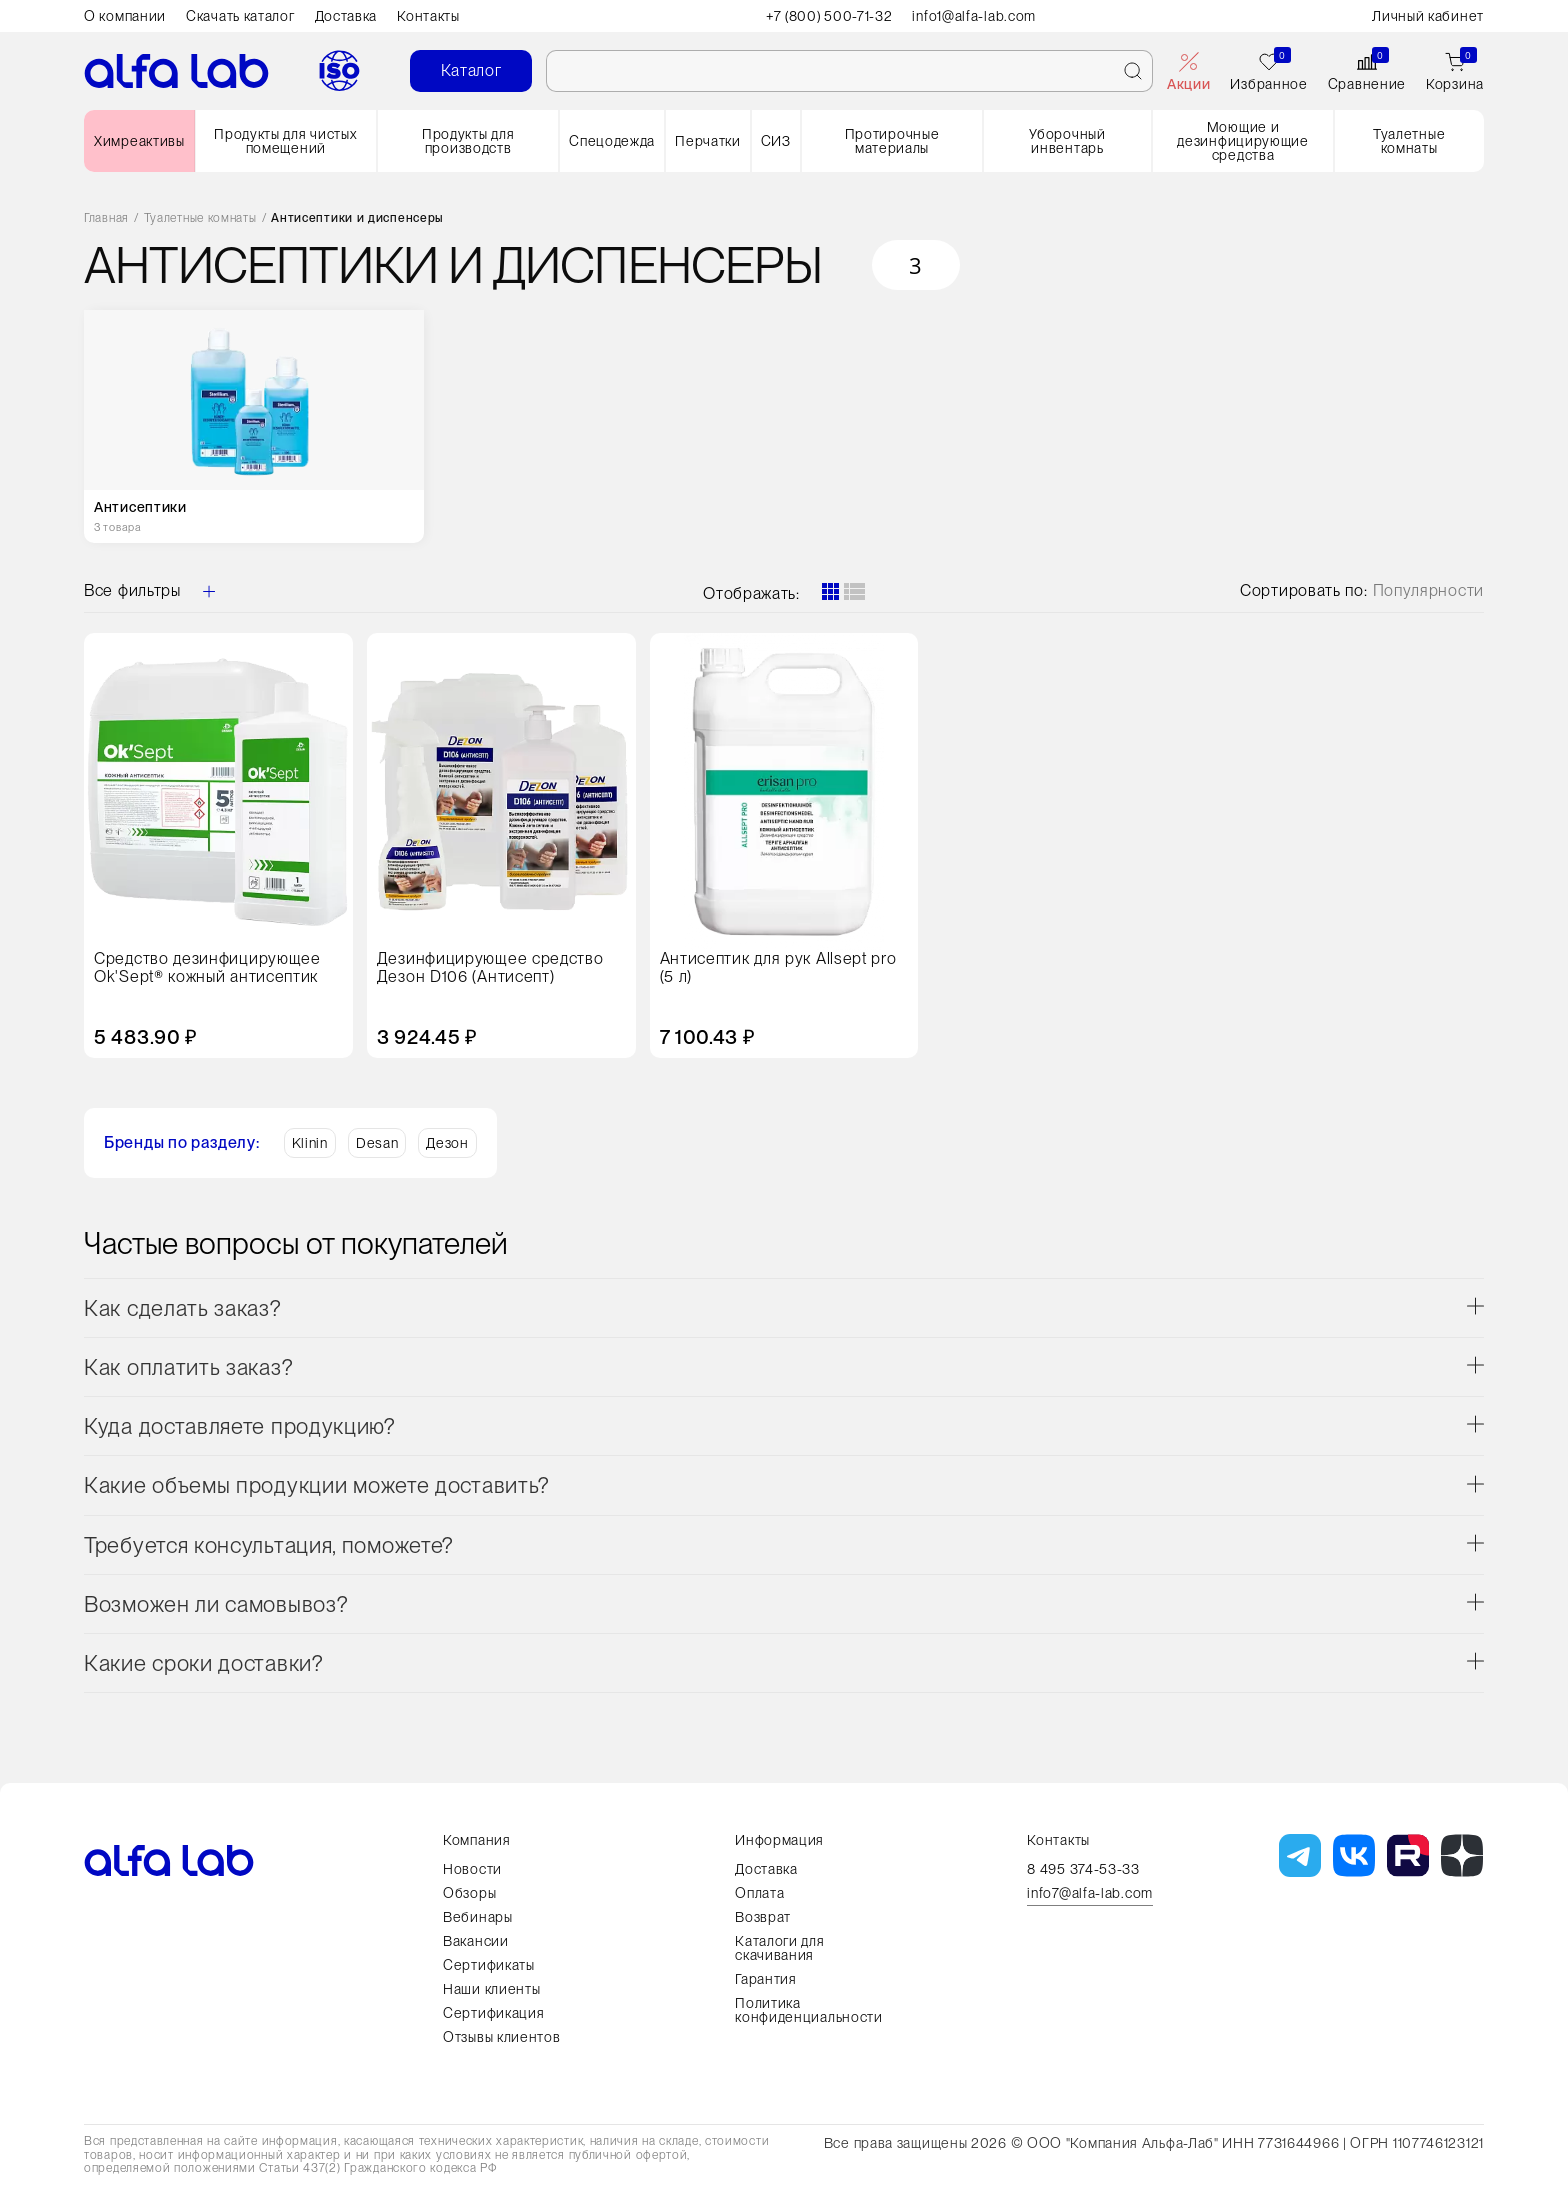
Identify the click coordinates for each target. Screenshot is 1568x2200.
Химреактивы (139, 141)
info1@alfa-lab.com (975, 16)
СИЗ (776, 141)
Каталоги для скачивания (779, 1948)
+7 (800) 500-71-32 (829, 16)
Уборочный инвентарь (1067, 141)
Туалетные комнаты (1409, 141)
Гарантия (766, 1979)
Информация (779, 1840)
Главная (106, 218)
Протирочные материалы (892, 141)
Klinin (310, 1143)
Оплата (759, 1893)
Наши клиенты (491, 1989)
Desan (377, 1143)
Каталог (471, 70)
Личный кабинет (1428, 16)
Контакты (428, 16)
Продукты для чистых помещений (285, 141)
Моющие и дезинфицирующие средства (1243, 141)
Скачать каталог (240, 16)
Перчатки (708, 141)
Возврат (763, 1917)
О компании (125, 16)
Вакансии (476, 1941)
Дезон (447, 1143)
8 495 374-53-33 (1083, 1869)
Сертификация (493, 2013)
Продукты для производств (468, 141)
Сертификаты (489, 1965)
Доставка (346, 16)
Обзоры (469, 1893)
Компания (477, 1840)
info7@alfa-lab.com (1090, 1893)
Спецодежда (612, 141)
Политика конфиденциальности (809, 2010)
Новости (472, 1869)
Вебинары (478, 1917)
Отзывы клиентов (502, 2037)
